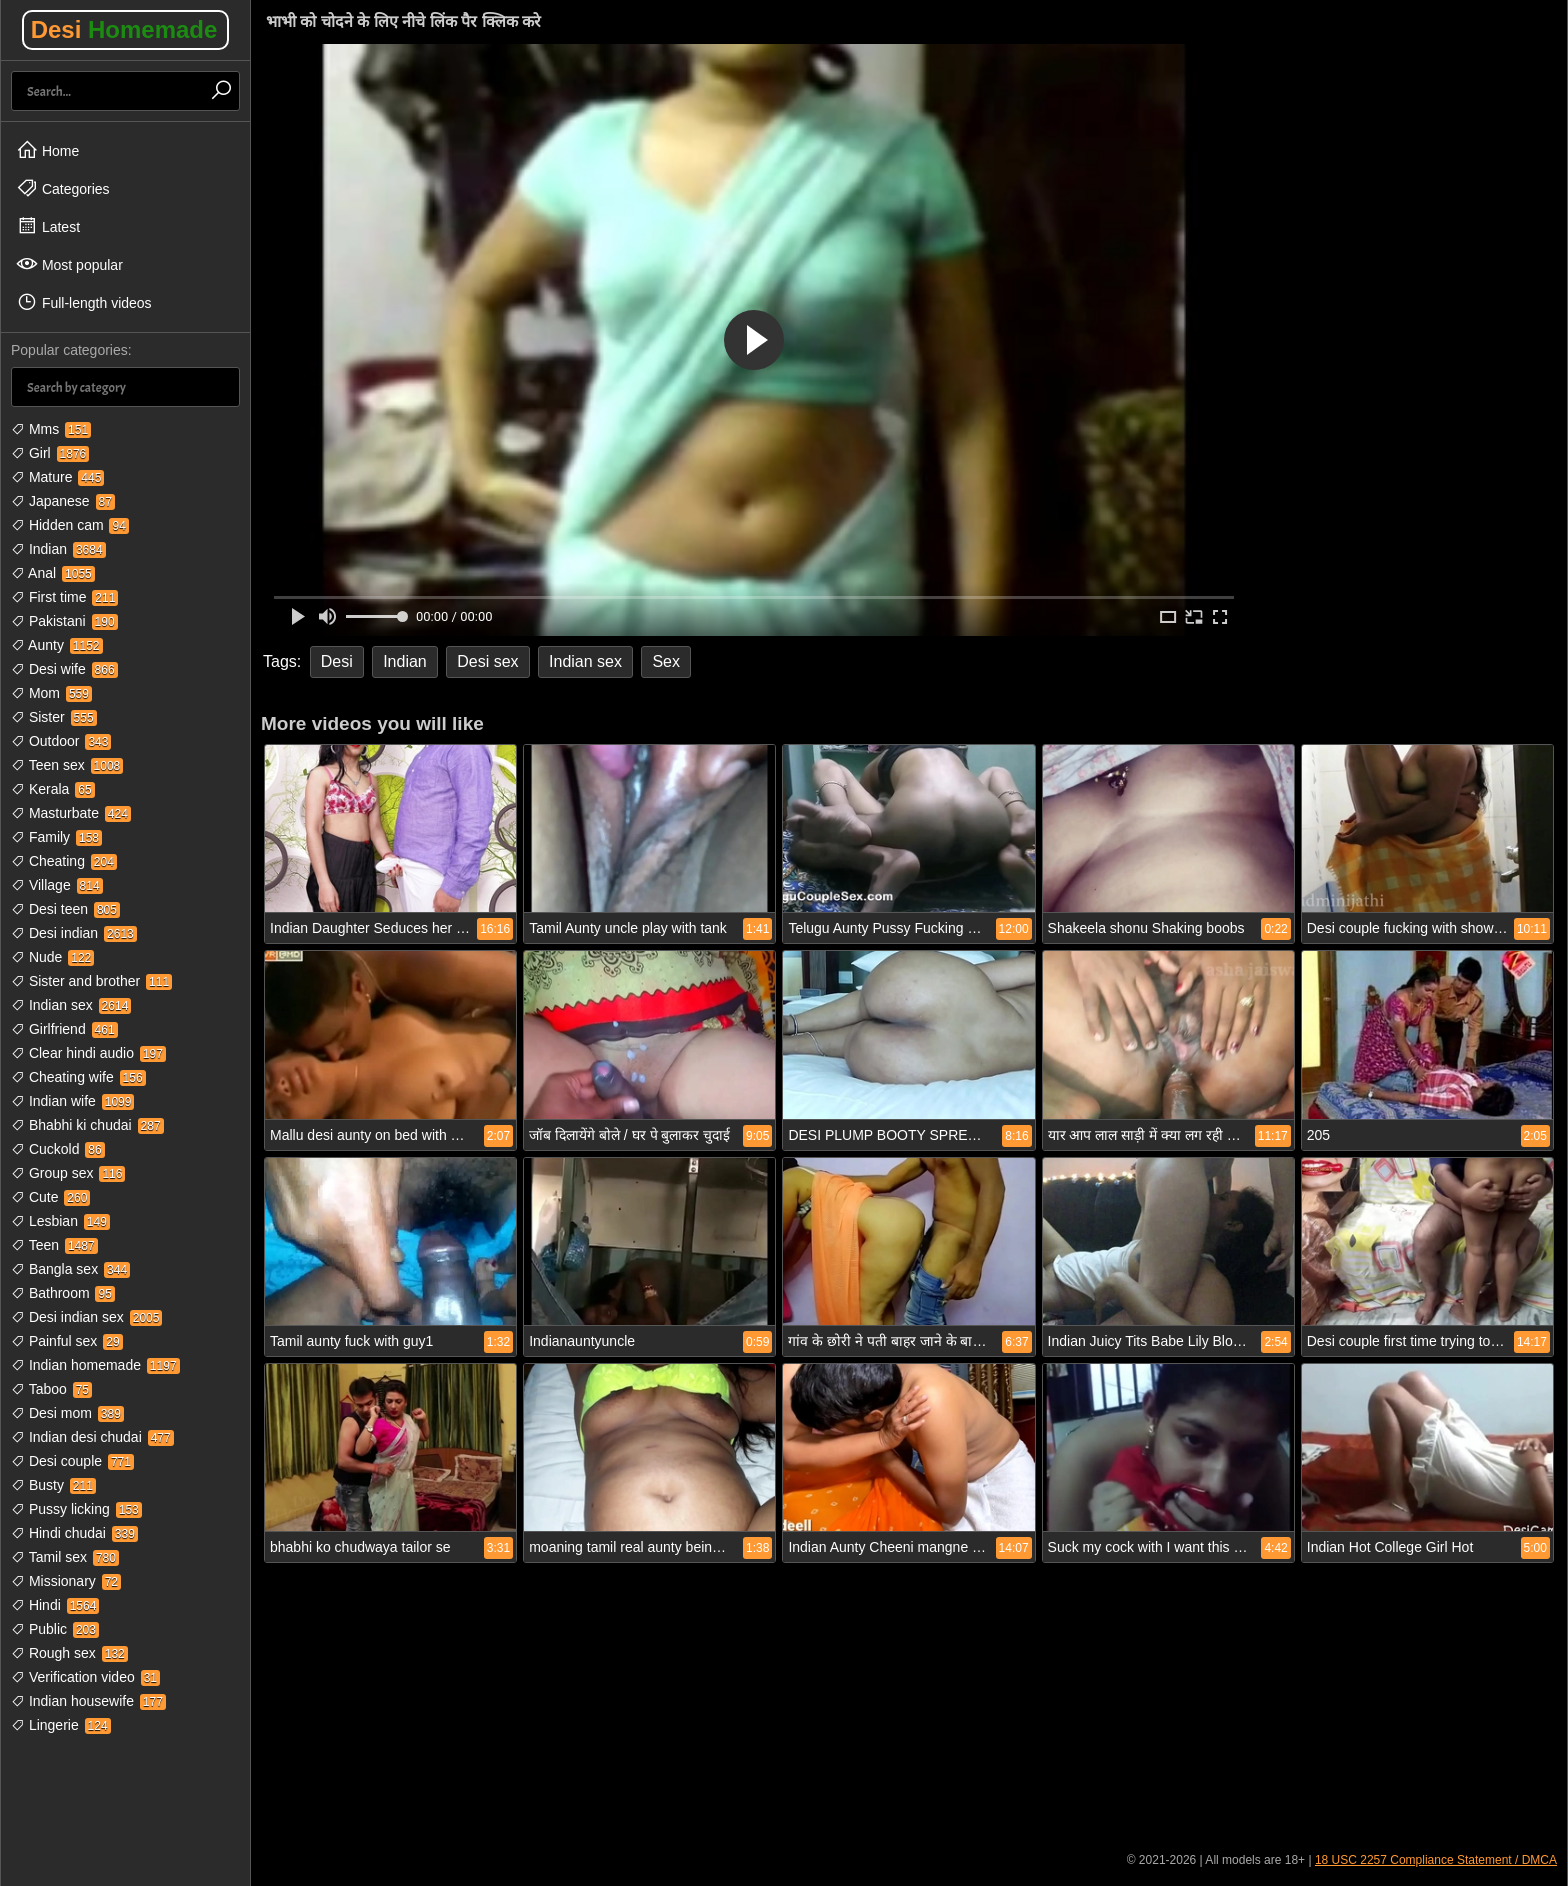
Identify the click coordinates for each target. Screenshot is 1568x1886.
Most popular (69, 264)
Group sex (68, 1173)
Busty (53, 1485)
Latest (48, 226)
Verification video (85, 1677)
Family (56, 837)
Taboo (51, 1389)
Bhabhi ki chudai (87, 1125)
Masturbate (71, 813)
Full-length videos (84, 302)
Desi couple (72, 1461)
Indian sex (71, 1005)
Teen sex (67, 765)
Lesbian (60, 1221)
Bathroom (63, 1293)
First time (64, 597)
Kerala (53, 789)
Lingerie (61, 1725)
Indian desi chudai (92, 1437)
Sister (54, 717)
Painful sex (67, 1341)
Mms (51, 429)
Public (55, 1629)
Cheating (64, 861)
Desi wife (64, 669)
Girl (50, 453)
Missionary (66, 1581)
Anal (53, 573)
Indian (58, 549)
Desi (124, 29)
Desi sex (487, 661)
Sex (666, 661)
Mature (57, 477)
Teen (54, 1245)
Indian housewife (88, 1701)
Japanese (63, 501)
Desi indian (74, 933)
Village (57, 885)
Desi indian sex (86, 1317)
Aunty (57, 645)
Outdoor (61, 741)
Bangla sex (70, 1269)
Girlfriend (64, 1029)
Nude (52, 957)
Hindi (55, 1605)
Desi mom (67, 1413)
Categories (63, 188)
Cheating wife (78, 1077)
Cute (50, 1197)
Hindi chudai (74, 1533)
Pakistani (64, 621)
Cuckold (58, 1149)
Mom (51, 693)
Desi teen (65, 909)
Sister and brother (91, 981)
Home (47, 150)
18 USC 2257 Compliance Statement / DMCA (1436, 1860)
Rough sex (69, 1653)
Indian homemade (95, 1365)
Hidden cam (70, 525)
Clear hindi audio (88, 1053)
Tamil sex (65, 1557)
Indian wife (72, 1101)
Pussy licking (76, 1509)
